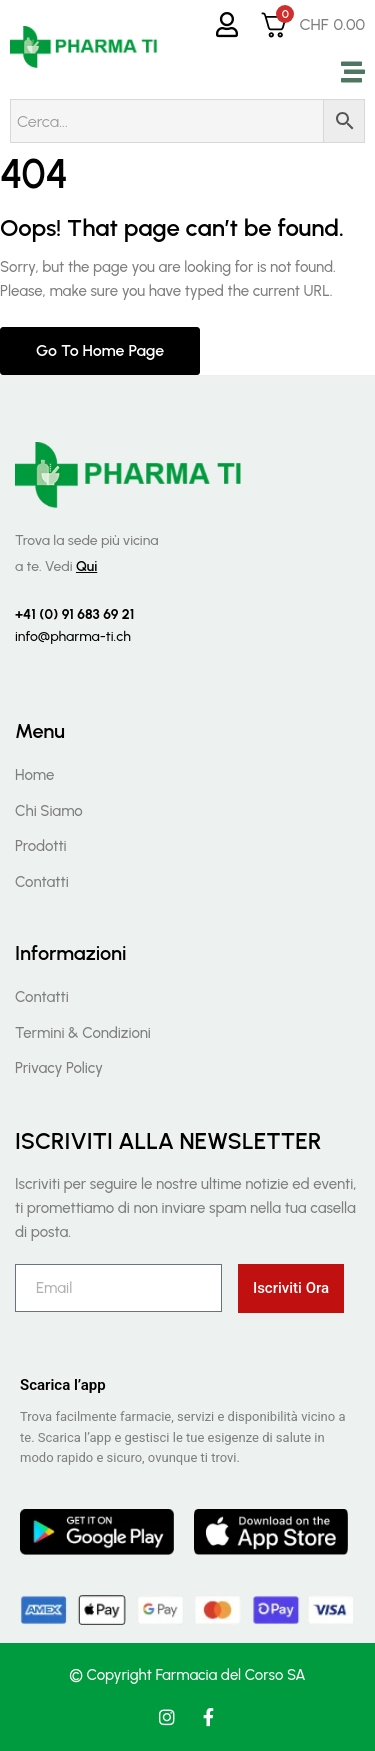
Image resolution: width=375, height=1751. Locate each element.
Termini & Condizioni (83, 1033)
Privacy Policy (59, 1068)
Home (34, 775)
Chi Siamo (49, 811)
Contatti (42, 882)
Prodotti (41, 846)
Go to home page (100, 350)
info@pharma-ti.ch (73, 636)
